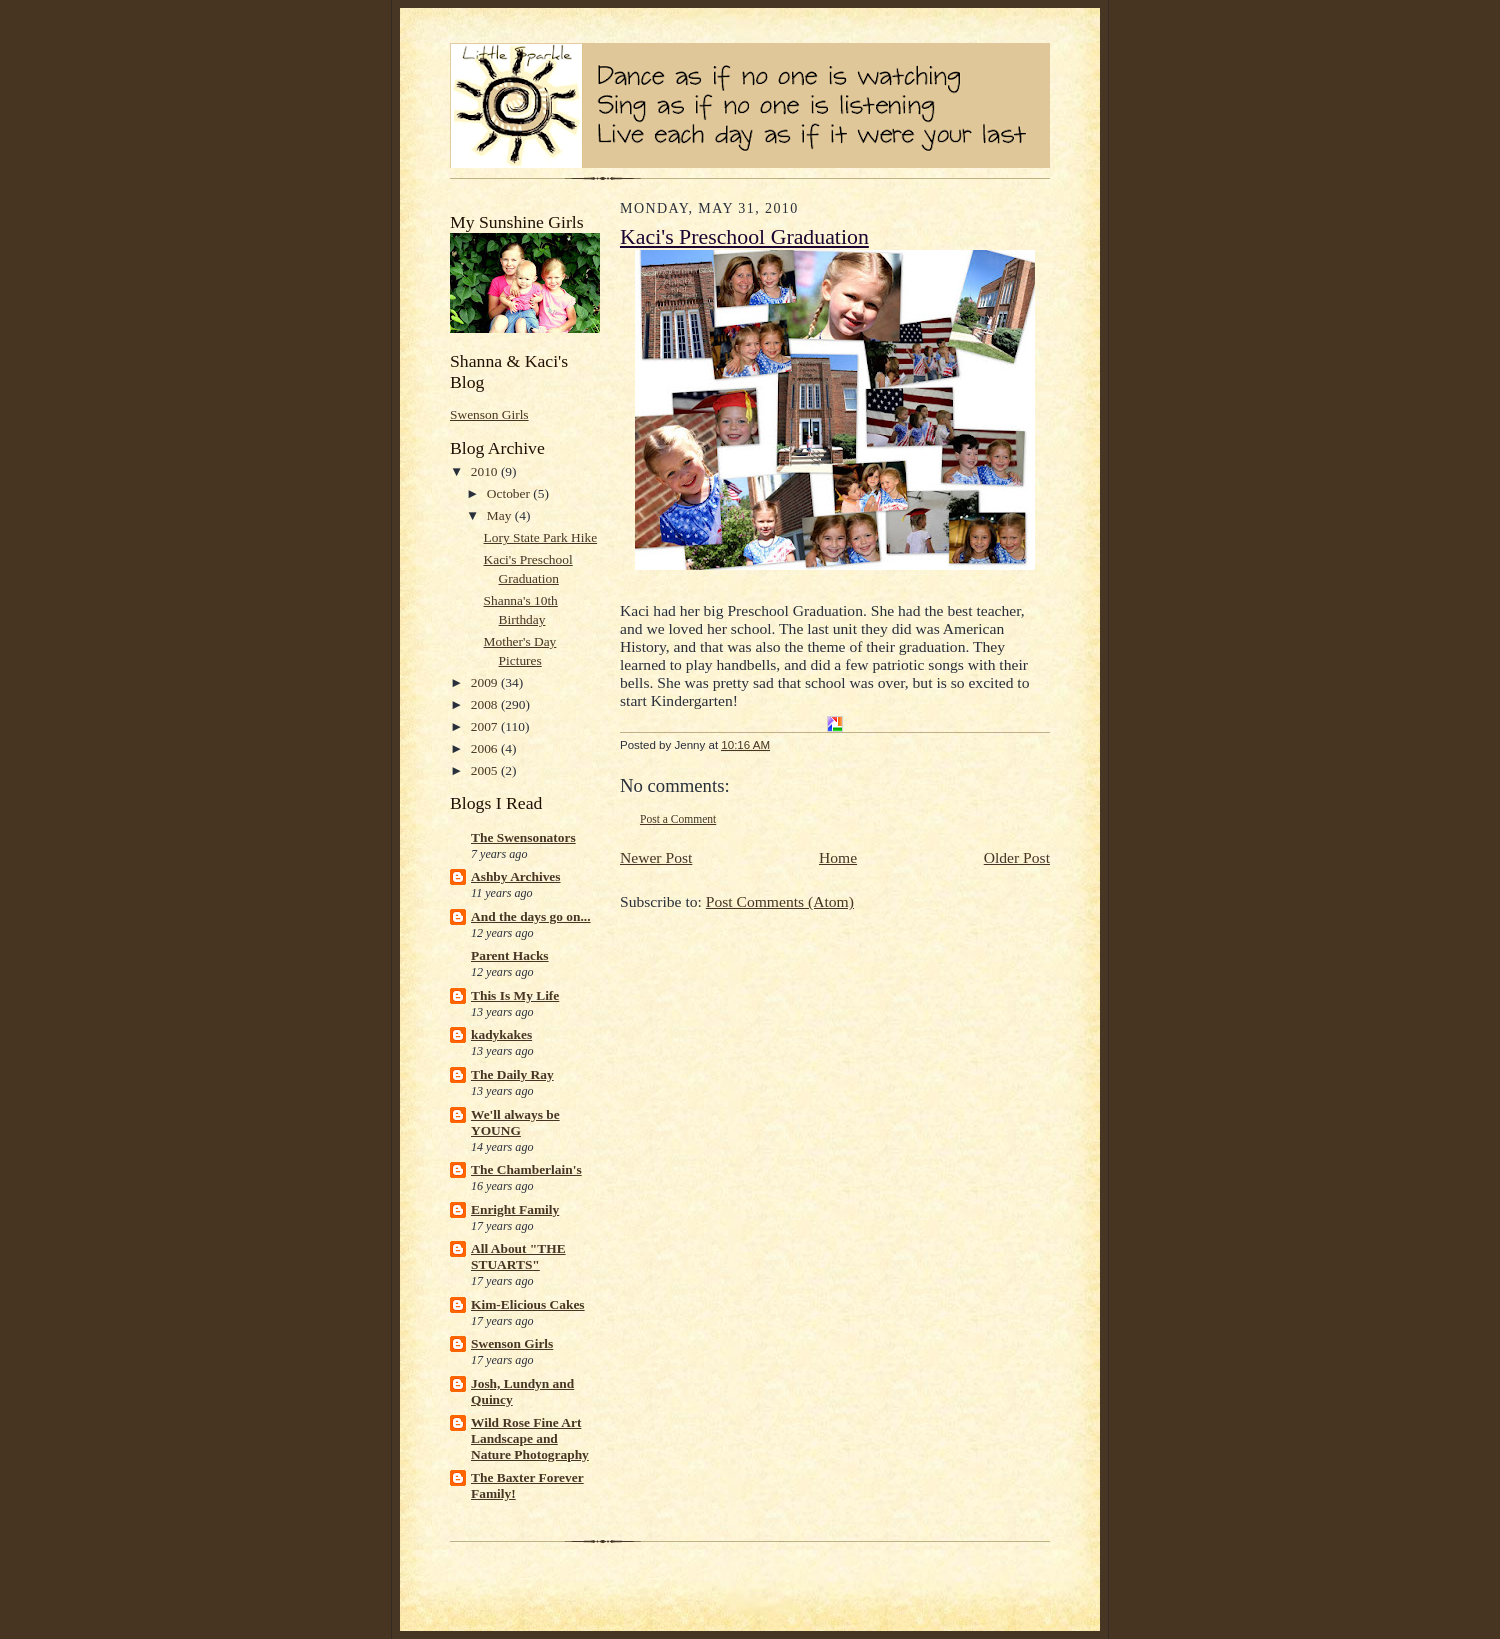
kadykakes (501, 1034)
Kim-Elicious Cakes (528, 1304)
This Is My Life (515, 995)
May (501, 515)
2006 (486, 748)
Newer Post (656, 857)
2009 (486, 682)
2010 (486, 471)
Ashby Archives (516, 876)
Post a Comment (678, 819)
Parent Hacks (510, 955)
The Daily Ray (512, 1074)
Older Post (1017, 857)
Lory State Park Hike (541, 537)
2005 (486, 770)
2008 (486, 704)
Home (838, 857)
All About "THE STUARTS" (518, 1256)
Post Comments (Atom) (780, 901)
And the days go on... (531, 916)
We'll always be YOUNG (515, 1122)
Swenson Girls (489, 414)
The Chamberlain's (526, 1169)
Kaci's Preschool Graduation (744, 237)
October (510, 493)
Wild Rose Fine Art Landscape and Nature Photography (530, 1438)
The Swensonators (523, 837)
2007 (486, 726)
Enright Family (515, 1209)
